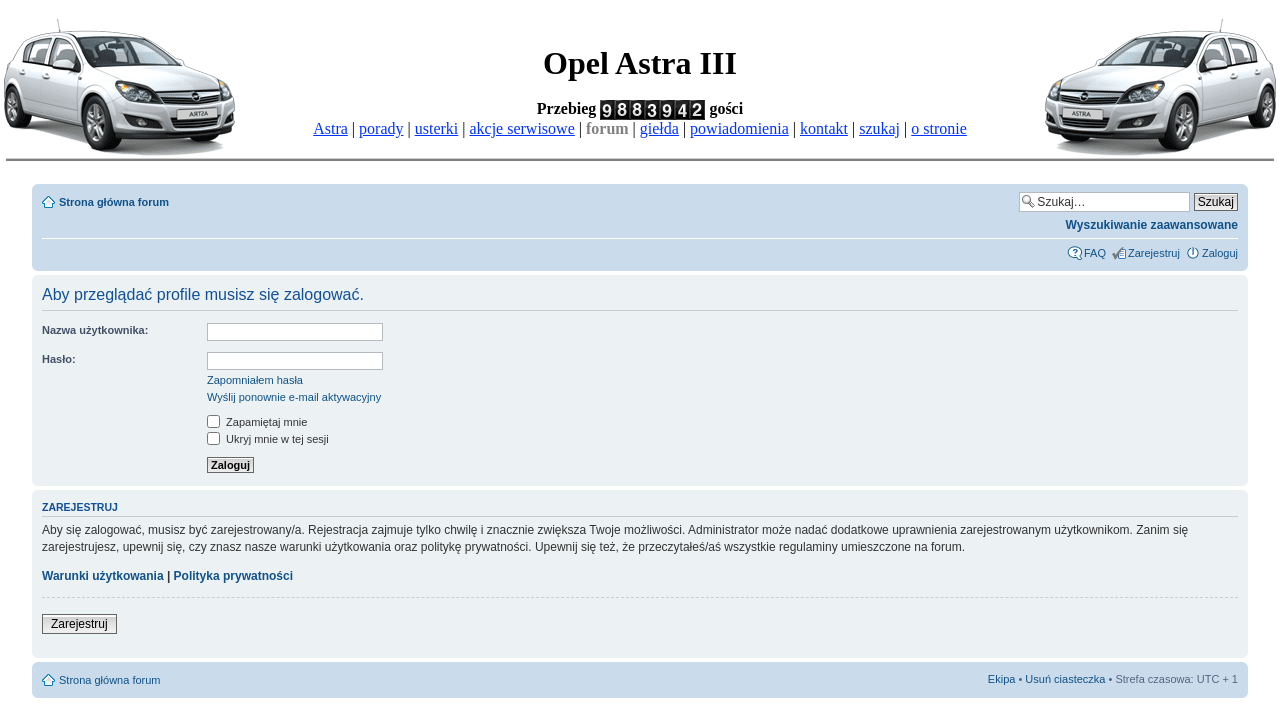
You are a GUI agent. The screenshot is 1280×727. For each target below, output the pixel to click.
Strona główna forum (114, 202)
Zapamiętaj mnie (257, 422)
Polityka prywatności (233, 576)
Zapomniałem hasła (255, 380)
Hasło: (59, 359)
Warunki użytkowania (103, 576)
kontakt (824, 128)
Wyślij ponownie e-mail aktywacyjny (294, 397)
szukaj (879, 128)
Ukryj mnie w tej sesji (268, 439)
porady (381, 128)
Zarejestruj (1154, 253)
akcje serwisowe (521, 128)
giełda (659, 128)
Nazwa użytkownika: (95, 330)
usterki (437, 128)
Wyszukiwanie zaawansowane (1151, 225)
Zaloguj (1220, 253)
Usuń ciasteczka (1065, 679)
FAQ (1095, 253)
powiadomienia (739, 128)
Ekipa (1002, 679)
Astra (330, 128)
